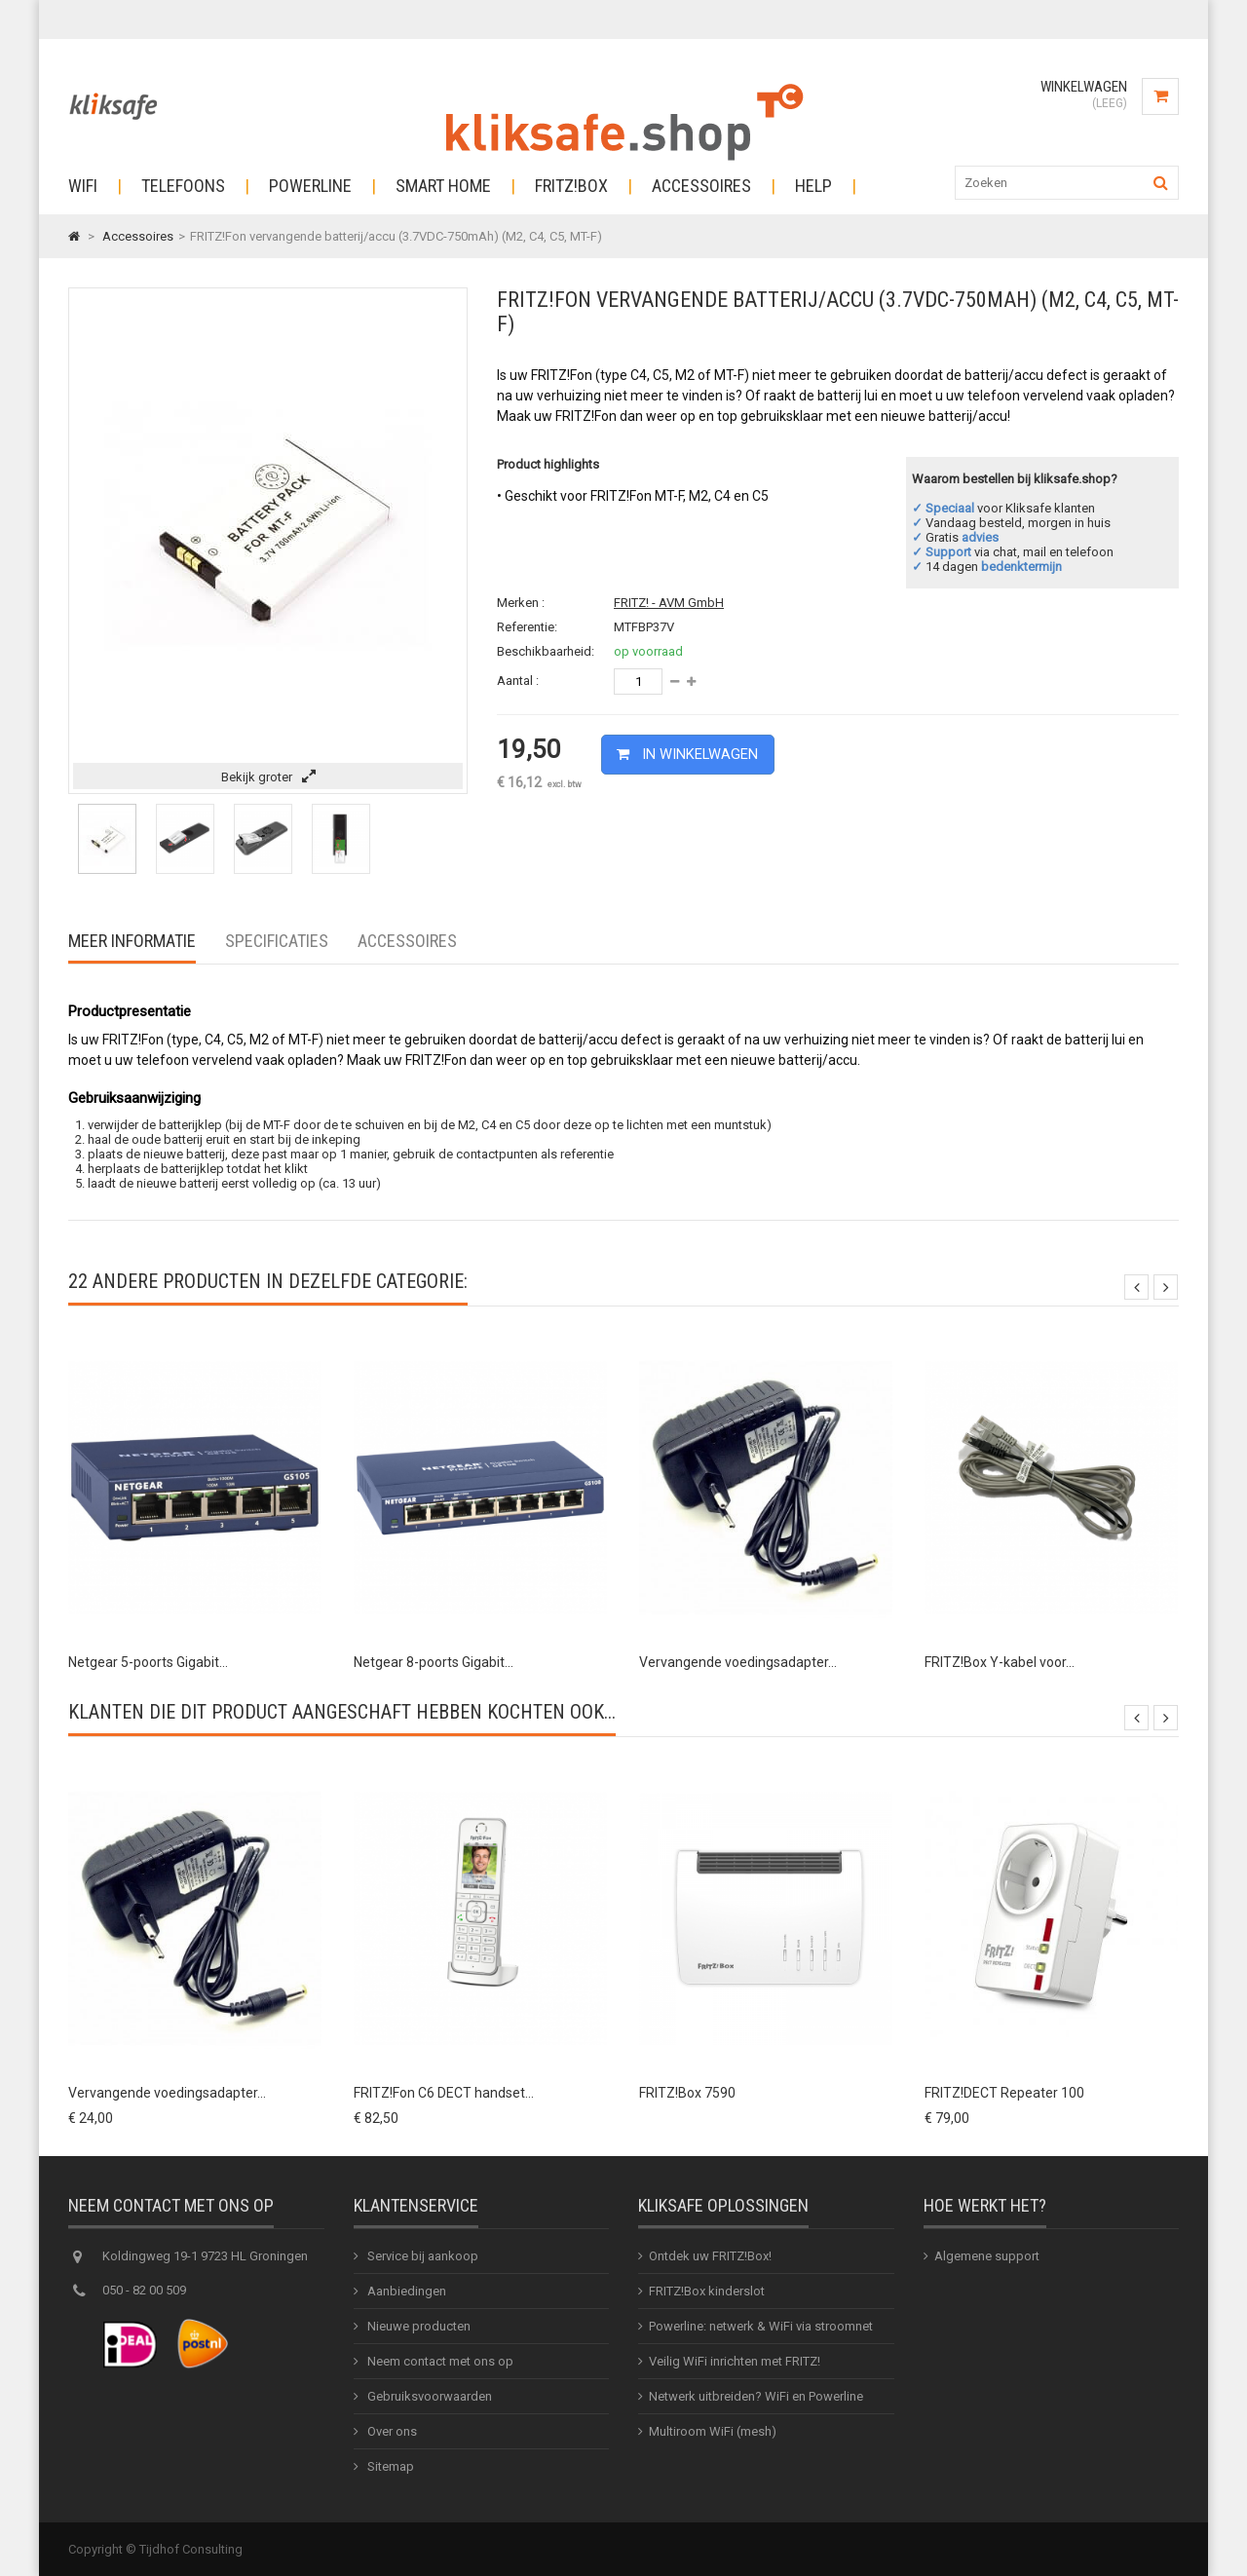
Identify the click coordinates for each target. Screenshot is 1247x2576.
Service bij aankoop (421, 2256)
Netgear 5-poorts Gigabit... (148, 1662)
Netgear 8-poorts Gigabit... (433, 1662)
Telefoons (183, 185)
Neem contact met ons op (438, 2361)
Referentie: (527, 627)
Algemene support (986, 2256)
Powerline (310, 185)
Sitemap (389, 2466)
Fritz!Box (571, 185)
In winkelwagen (692, 753)
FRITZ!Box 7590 (687, 2093)
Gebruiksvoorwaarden (428, 2396)
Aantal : (518, 680)
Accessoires (701, 185)
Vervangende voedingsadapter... (738, 1662)
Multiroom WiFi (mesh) (712, 2431)
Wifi (82, 185)
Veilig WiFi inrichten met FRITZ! (734, 2361)
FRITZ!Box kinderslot (707, 2291)
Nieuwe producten (417, 2326)
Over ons (390, 2431)
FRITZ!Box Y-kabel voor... (1000, 1662)
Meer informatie (132, 940)
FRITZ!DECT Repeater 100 (1004, 2093)
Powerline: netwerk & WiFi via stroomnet (761, 2326)
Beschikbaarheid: (545, 651)
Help (813, 185)
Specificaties (276, 940)
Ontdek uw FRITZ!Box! (710, 2256)
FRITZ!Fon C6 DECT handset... (444, 2093)
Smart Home (443, 185)
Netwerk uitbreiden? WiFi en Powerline (756, 2396)
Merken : (521, 602)
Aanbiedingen (405, 2291)
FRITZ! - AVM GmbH (669, 602)
